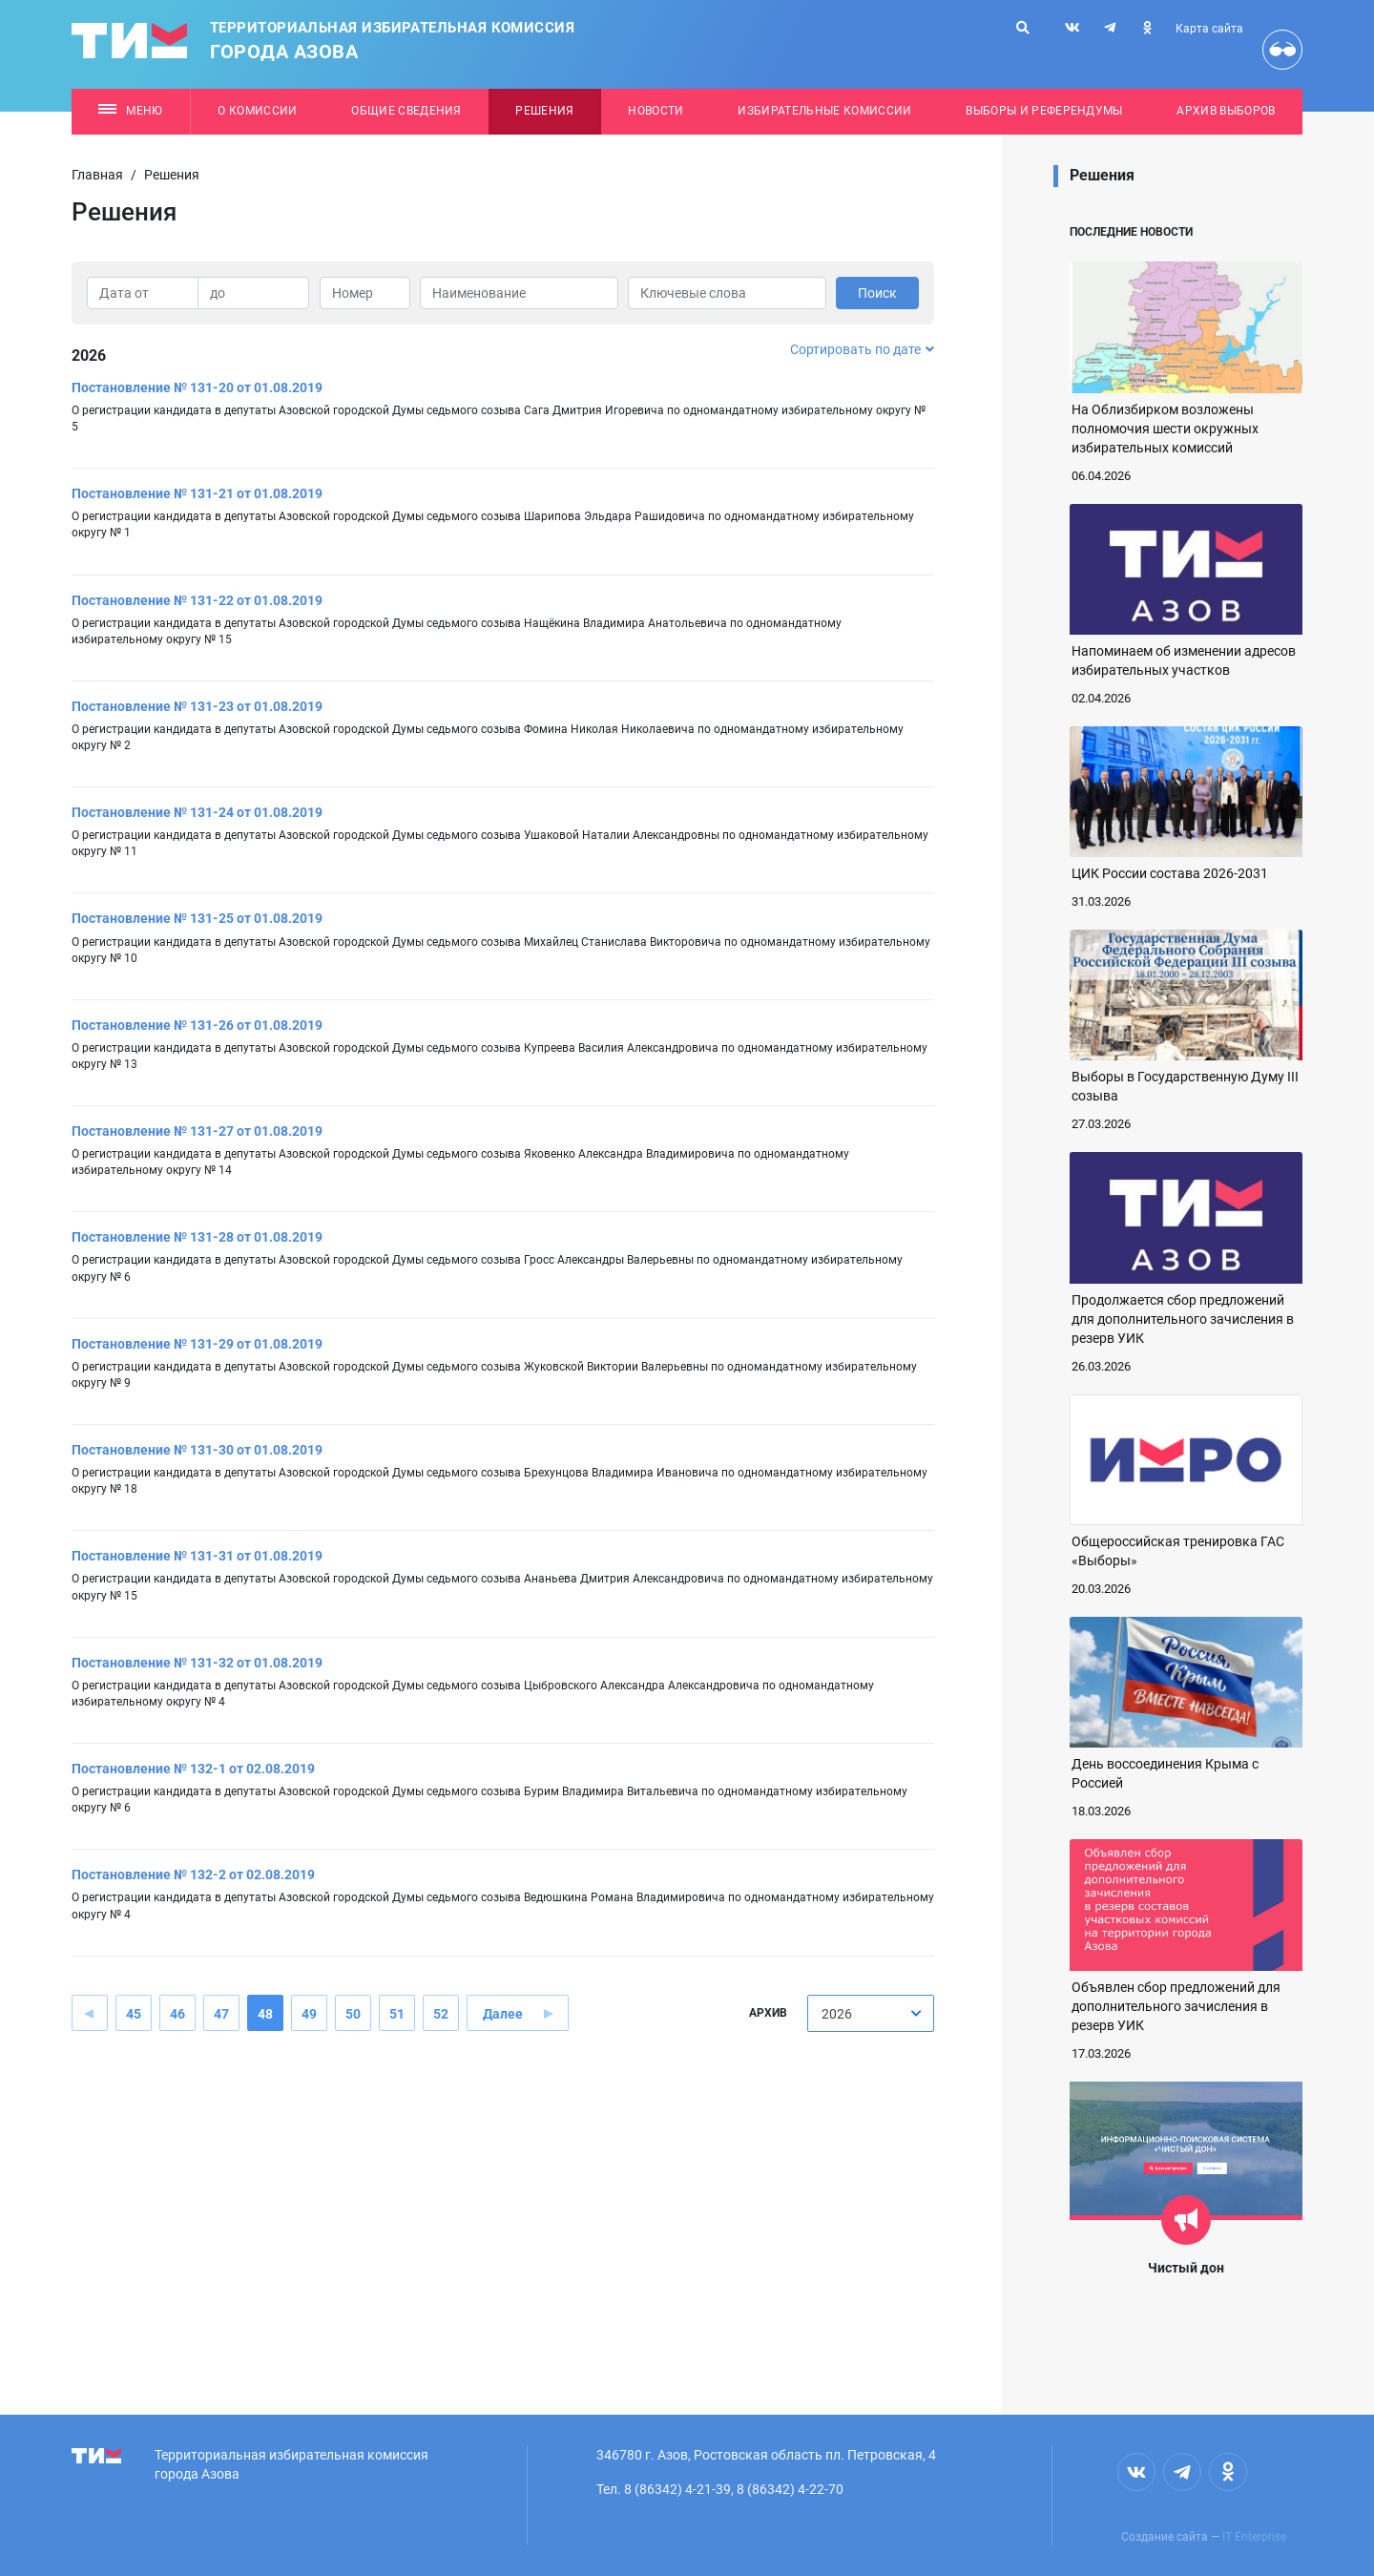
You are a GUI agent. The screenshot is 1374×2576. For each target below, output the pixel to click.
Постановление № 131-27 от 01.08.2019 (197, 1131)
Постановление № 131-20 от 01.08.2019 (197, 387)
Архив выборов (1225, 110)
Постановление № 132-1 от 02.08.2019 (193, 1768)
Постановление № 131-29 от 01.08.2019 (197, 1343)
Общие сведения (406, 110)
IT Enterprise (1254, 2537)
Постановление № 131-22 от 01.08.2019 (197, 600)
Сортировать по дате (862, 349)
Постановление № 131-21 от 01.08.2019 (197, 493)
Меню (130, 110)
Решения (544, 110)
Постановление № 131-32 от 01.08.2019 (197, 1662)
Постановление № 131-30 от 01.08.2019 (197, 1449)
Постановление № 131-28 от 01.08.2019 (197, 1237)
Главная (97, 174)
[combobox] (870, 2013)
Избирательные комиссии (824, 110)
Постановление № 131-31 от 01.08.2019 (197, 1555)
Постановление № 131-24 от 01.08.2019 (197, 812)
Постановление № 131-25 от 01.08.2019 (197, 918)
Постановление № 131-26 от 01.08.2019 (197, 1025)
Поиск (877, 293)
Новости (655, 110)
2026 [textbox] (837, 2013)
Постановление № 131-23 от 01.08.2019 (197, 706)
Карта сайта (1209, 28)
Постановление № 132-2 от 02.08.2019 (193, 1874)
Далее (503, 2013)
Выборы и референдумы (1044, 110)
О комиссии (257, 110)
